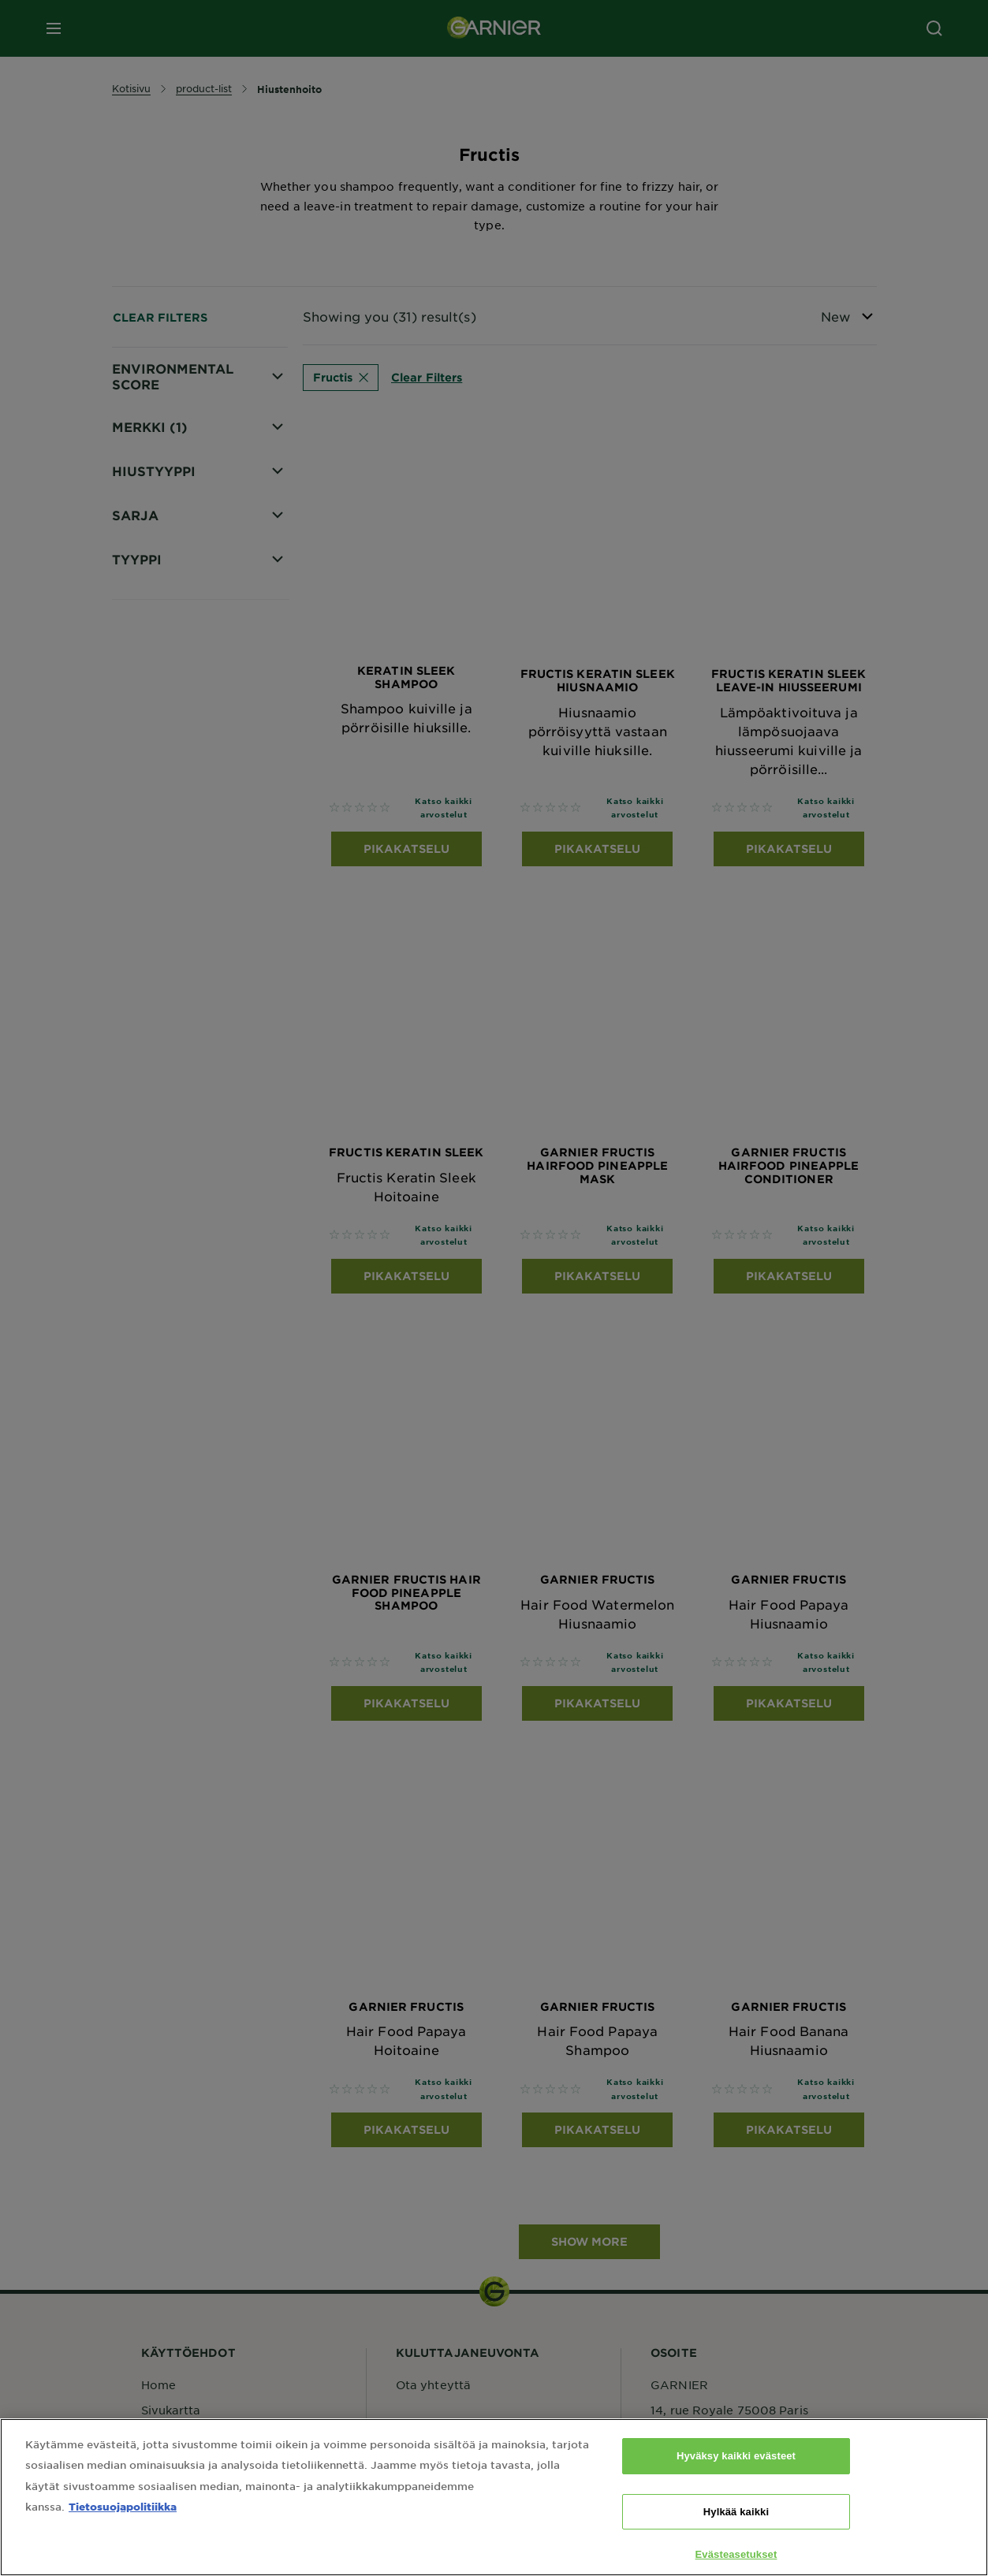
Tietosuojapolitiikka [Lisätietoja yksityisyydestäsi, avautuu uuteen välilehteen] (123, 2530)
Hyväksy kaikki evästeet (736, 2481)
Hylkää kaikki (736, 2536)
